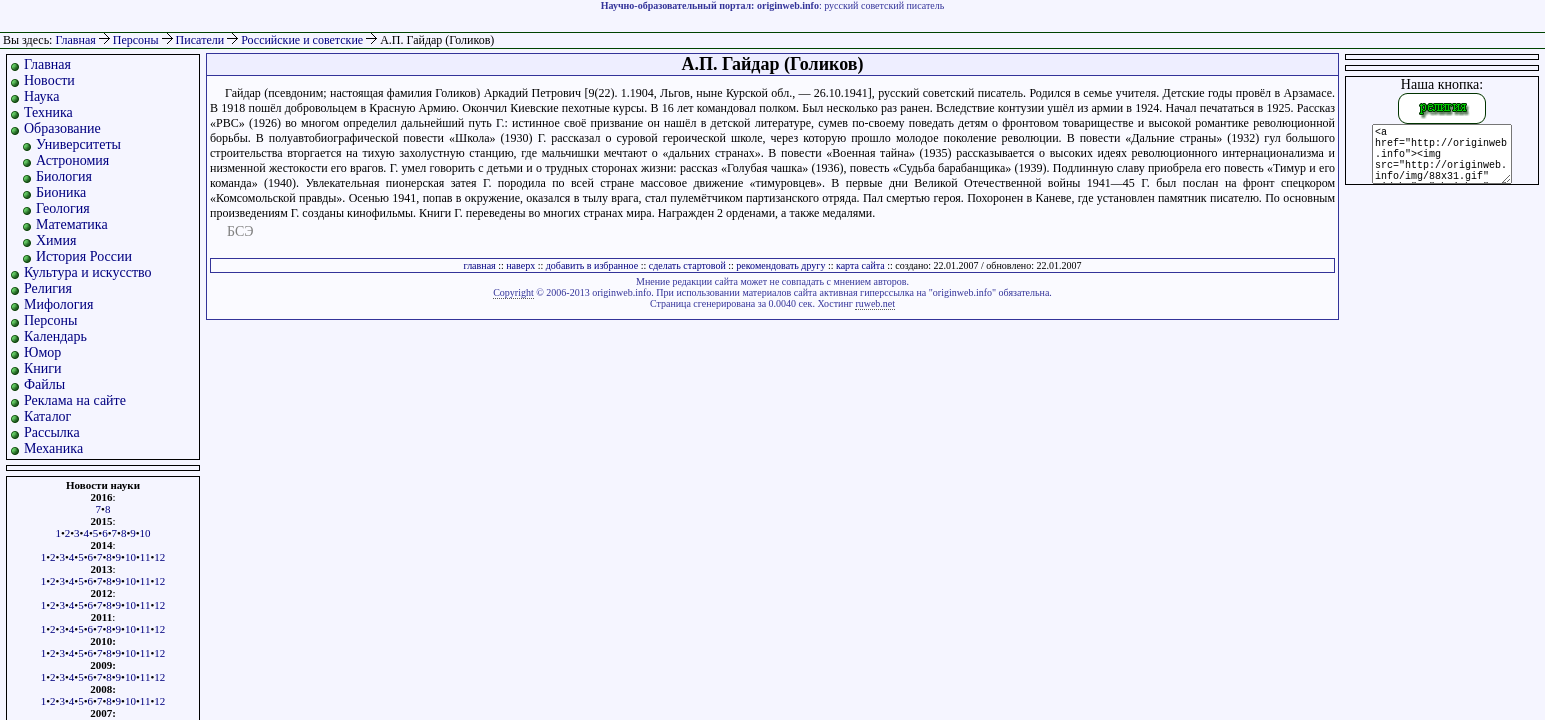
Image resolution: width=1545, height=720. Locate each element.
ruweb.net (875, 303)
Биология (64, 176)
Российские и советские (303, 40)
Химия (56, 240)
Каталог (47, 416)
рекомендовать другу (780, 265)
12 (159, 557)
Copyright (513, 292)
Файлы (44, 384)
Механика (53, 448)
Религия (48, 288)
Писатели (202, 40)
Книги (43, 368)
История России (84, 256)
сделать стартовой (687, 265)
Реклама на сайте (75, 400)
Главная (75, 40)
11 (145, 557)
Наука (41, 96)
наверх (520, 265)
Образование (62, 128)
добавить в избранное (592, 265)
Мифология (59, 304)
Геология (63, 208)
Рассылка (52, 432)
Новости (49, 80)
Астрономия (72, 160)
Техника (48, 112)
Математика (72, 224)
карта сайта (860, 265)
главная (480, 265)
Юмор (42, 352)
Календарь (55, 336)
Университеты (78, 144)
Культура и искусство (88, 272)
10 (145, 533)
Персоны (137, 40)
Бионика (61, 192)
